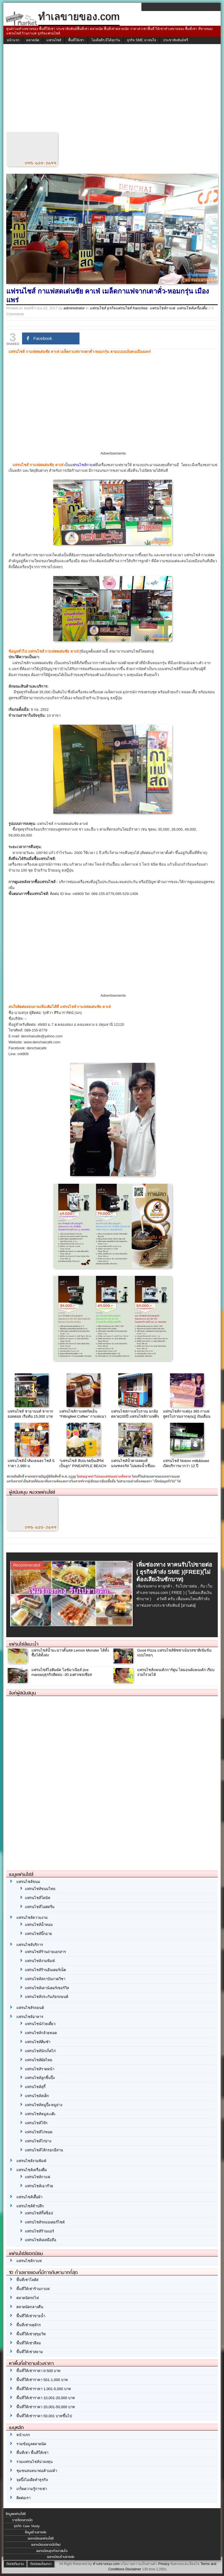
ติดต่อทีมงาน (15, 2564)
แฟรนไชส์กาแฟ (162, 308)
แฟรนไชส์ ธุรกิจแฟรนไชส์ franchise (119, 308)
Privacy (163, 2564)
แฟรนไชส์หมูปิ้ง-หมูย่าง (43, 2105)
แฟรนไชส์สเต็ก (37, 2096)
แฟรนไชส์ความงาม (32, 1917)
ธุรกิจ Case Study (27, 2526)
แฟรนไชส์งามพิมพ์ (40, 1961)
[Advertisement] (112, 89)
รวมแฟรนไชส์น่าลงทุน (34, 2462)
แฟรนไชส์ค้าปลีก (30, 2206)
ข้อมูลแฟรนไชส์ (15, 2514)
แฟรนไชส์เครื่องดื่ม (192, 308)
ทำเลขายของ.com (106, 2564)
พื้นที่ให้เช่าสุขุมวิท (31, 2334)
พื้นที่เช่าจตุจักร (28, 2325)
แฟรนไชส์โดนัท (37, 1898)
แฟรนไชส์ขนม (28, 1882)
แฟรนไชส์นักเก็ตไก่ (40, 2051)
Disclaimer (133, 2569)
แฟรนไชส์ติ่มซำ (37, 2042)
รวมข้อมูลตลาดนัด (31, 2444)
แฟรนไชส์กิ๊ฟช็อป (39, 2213)
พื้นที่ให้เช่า (76, 40)
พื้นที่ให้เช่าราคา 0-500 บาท (38, 2371)
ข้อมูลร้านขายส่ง (35, 2532)
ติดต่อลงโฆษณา (40, 2564)
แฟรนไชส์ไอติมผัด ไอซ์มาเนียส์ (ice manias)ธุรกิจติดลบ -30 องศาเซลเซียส (61, 1672)
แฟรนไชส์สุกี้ (35, 2087)
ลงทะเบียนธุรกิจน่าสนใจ (52, 2551)
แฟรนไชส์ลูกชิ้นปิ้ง (40, 2078)
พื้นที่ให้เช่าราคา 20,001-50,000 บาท (45, 2407)
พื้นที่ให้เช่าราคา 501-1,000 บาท (42, 2380)
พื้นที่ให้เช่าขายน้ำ (30, 2316)
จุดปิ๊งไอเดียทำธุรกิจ (32, 2480)
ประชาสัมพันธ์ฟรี (175, 40)
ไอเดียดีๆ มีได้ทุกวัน (105, 40)
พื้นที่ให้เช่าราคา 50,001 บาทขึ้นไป (44, 2416)
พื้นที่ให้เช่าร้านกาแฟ (32, 2289)
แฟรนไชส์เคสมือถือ (40, 2240)
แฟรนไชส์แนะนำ (23, 1644)
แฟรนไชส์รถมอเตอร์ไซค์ (45, 2222)
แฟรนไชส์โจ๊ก (36, 2123)
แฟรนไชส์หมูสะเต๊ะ (40, 2114)
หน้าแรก (13, 40)
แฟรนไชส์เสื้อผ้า (29, 2197)
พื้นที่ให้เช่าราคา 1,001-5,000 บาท (43, 2389)
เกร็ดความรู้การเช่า (31, 2489)
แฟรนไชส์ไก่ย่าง (38, 2141)
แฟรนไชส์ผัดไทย (38, 2060)
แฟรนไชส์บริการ (29, 1945)
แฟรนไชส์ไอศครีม (40, 1907)
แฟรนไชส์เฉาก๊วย (39, 2186)
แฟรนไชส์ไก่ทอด (38, 2132)
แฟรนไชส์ (53, 40)
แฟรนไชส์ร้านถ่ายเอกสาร (45, 1952)
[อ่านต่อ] (188, 1605)
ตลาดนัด (32, 40)
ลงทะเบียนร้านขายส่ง (60, 2557)
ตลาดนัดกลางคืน (29, 2307)
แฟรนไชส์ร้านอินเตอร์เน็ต (45, 1970)
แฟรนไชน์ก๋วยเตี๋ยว (40, 2024)
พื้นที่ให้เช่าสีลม (28, 2343)
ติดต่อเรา (23, 2498)
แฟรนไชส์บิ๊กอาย (38, 1934)
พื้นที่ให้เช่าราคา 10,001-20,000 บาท (45, 2398)
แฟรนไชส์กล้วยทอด (41, 2033)
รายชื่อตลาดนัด (22, 2520)
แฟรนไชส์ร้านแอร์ (39, 2231)
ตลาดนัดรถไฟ (27, 2298)
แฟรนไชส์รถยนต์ (30, 2008)
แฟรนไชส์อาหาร (29, 2017)
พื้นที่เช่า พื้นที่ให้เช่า (32, 2453)
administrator (74, 308)
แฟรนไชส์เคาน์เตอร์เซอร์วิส (47, 1988)
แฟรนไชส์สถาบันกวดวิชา (45, 1979)
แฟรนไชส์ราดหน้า (39, 2069)
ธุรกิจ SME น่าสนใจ (141, 40)
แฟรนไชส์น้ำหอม (39, 1925)
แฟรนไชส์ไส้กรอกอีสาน (44, 2150)
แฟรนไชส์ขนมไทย (40, 1889)
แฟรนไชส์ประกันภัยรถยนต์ (46, 1997)
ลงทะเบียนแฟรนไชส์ (40, 2538)
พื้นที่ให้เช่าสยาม (29, 2352)
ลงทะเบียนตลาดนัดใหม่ (46, 2544)
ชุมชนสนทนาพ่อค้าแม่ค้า (36, 2471)
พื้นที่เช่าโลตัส (27, 2280)
